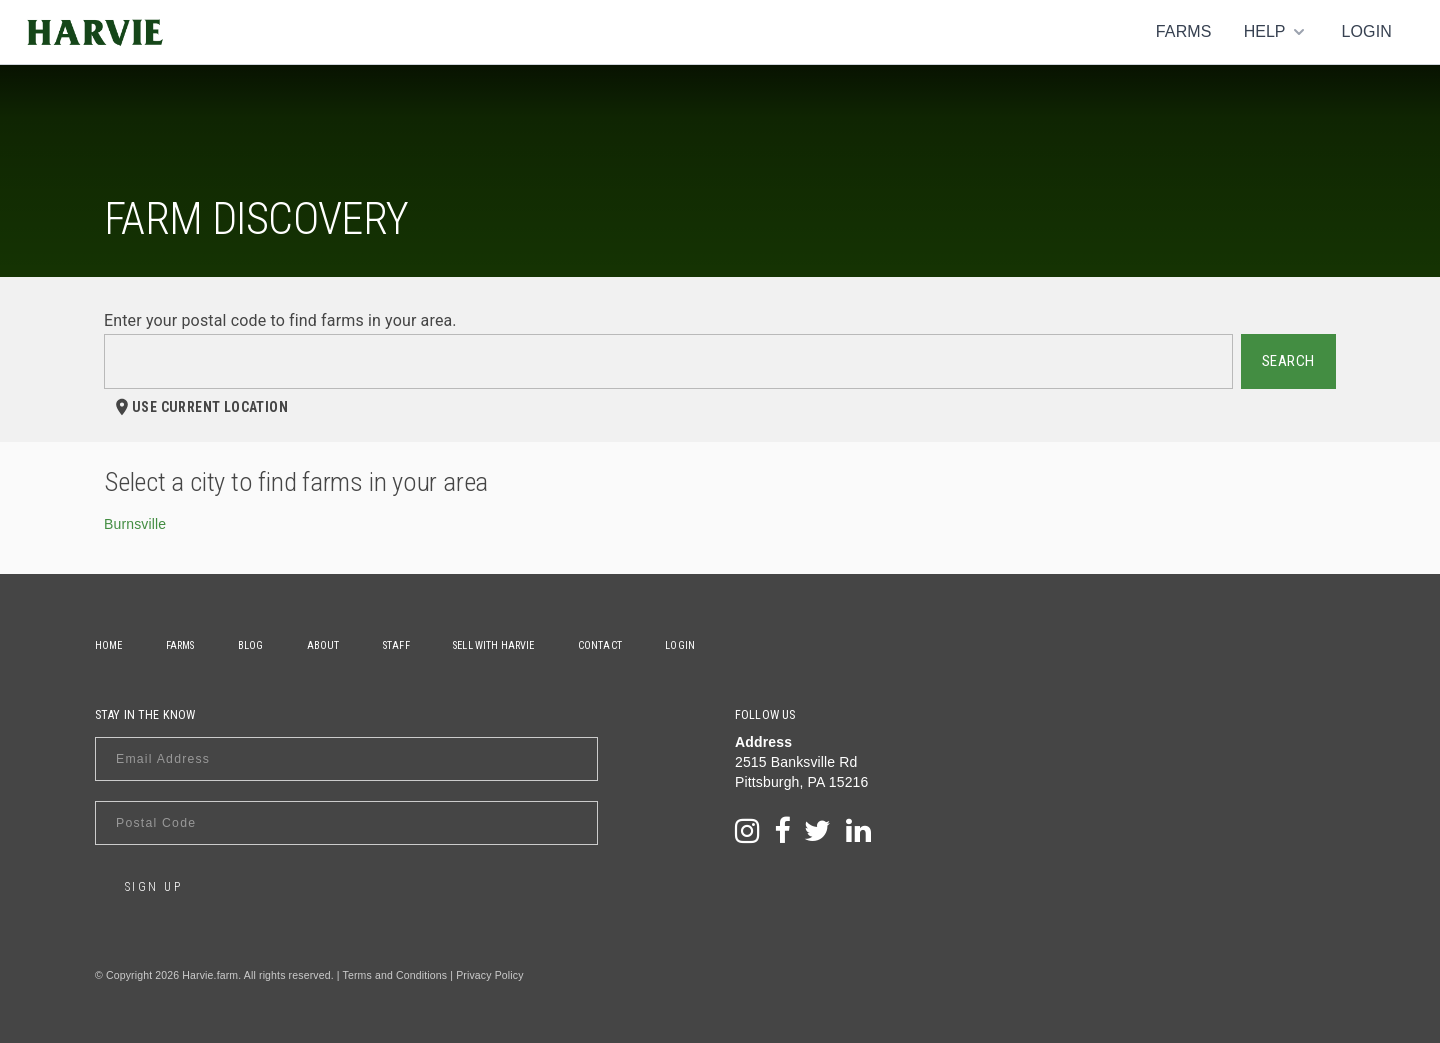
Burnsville (135, 524)
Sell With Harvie (497, 645)
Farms (1184, 31)
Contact (604, 645)
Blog (252, 645)
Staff (399, 645)
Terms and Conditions (395, 975)
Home (109, 645)
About (325, 645)
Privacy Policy (489, 975)
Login (1366, 31)
